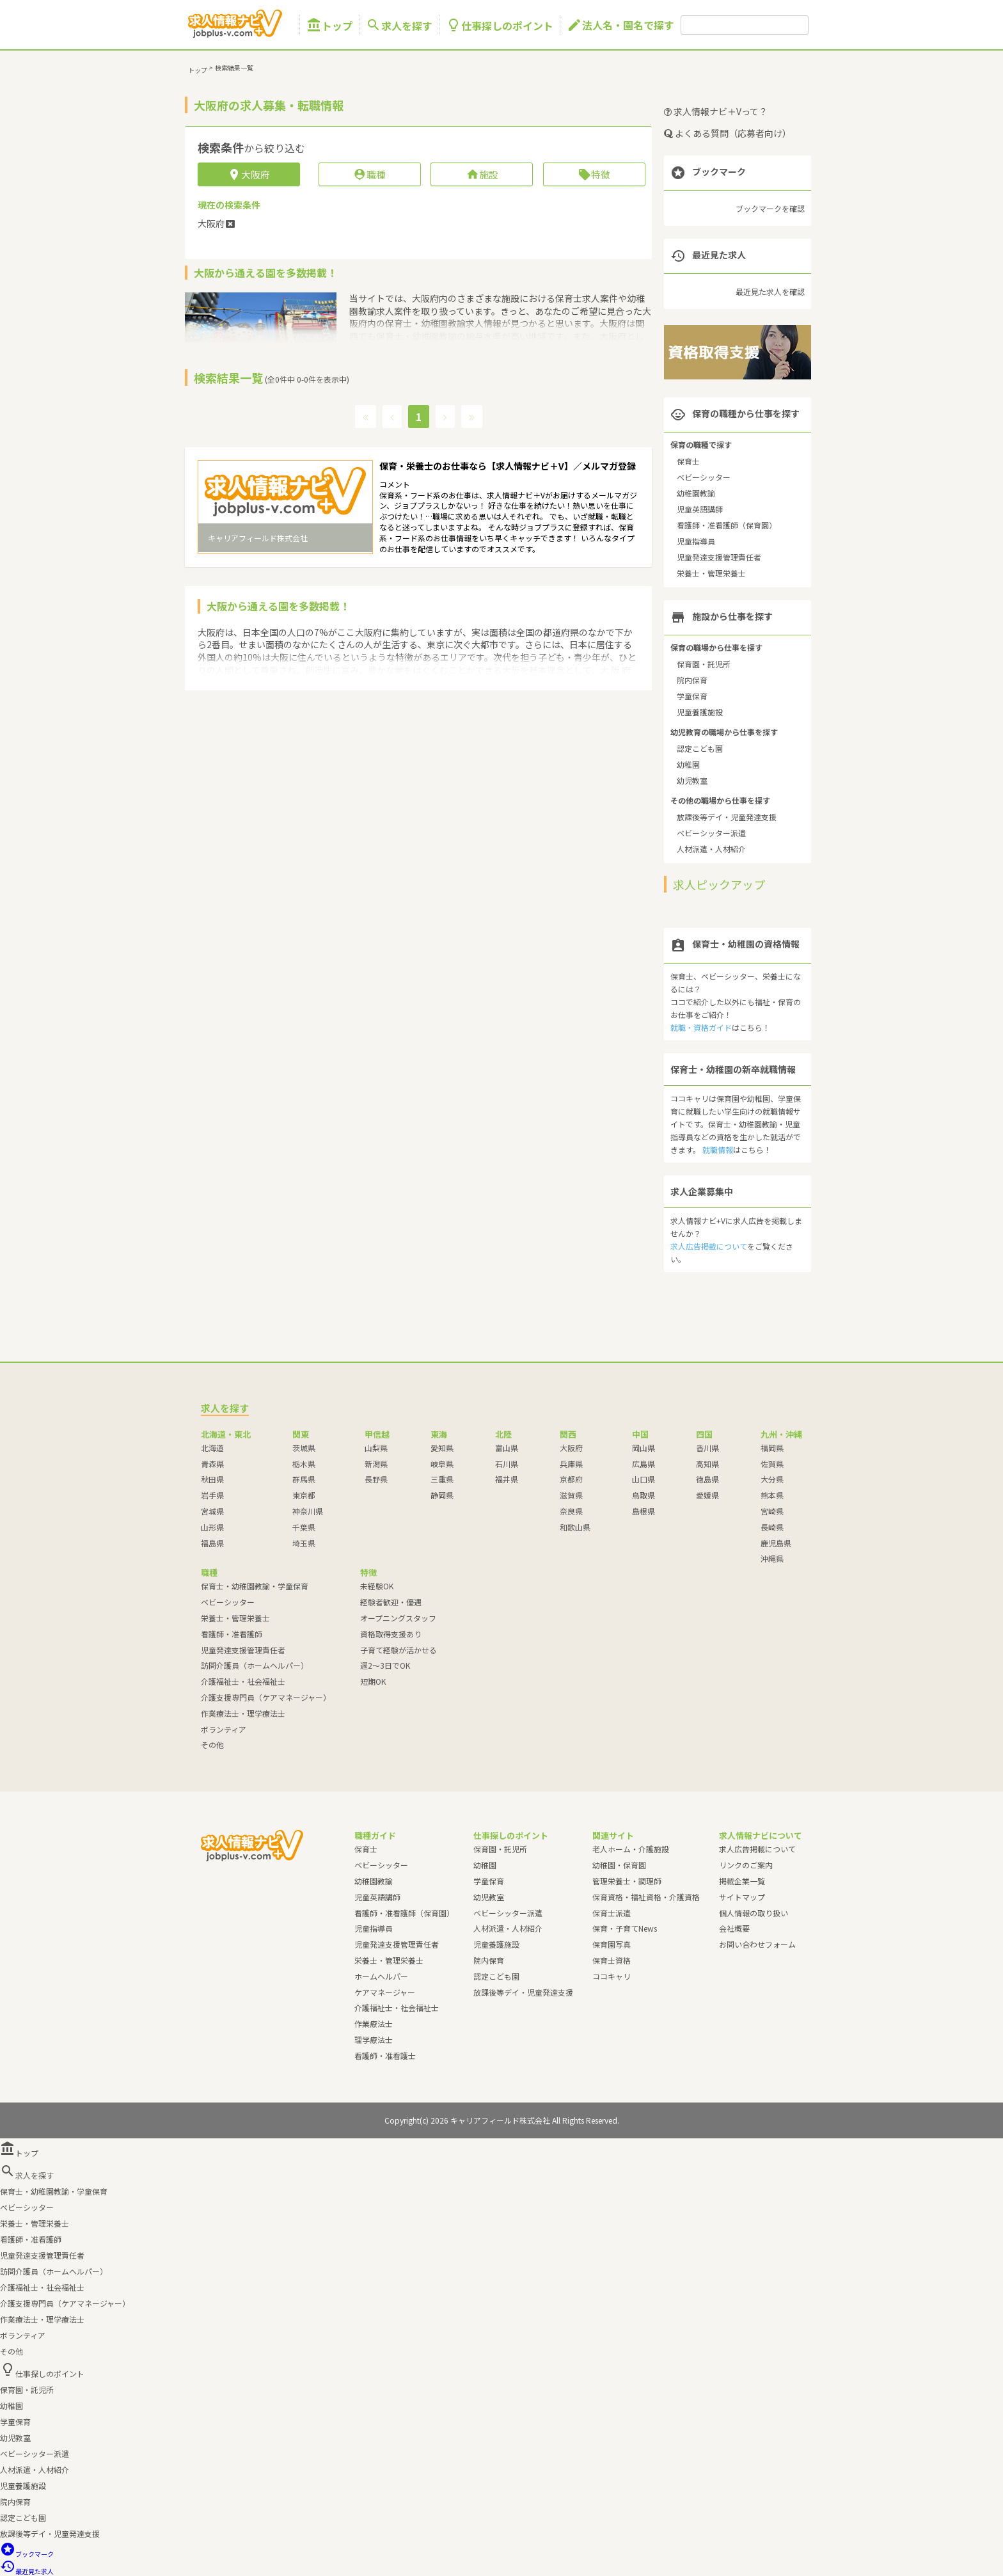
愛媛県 (707, 1495)
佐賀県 (772, 1463)
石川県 (506, 1463)
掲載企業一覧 (742, 1880)
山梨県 (376, 1447)
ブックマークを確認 (770, 208)
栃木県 (303, 1463)
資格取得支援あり (391, 1633)
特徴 (594, 174)
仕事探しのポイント (499, 25)
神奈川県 (307, 1511)
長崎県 (772, 1527)
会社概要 (734, 1928)
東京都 (303, 1495)
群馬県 (303, 1479)
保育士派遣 (611, 1912)
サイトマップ (742, 1896)
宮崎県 (772, 1511)
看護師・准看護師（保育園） (727, 525)
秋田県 (212, 1479)
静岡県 (442, 1495)
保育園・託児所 (704, 663)
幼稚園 (688, 764)
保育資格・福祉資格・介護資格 (646, 1896)
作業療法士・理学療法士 (243, 1713)
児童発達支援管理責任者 (719, 557)
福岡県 (772, 1447)
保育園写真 (611, 1944)
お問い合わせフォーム (757, 1944)
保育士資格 (611, 1960)
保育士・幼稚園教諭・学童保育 (254, 1585)
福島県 (212, 1543)
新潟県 (376, 1463)
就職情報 (717, 1149)
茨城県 (303, 1447)
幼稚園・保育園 (619, 1864)
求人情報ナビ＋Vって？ (716, 111)
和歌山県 (575, 1527)
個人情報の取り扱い (753, 1912)
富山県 (506, 1447)
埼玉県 (303, 1543)
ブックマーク (27, 2554)
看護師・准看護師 (231, 1633)
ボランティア (223, 1729)
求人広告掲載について (708, 1246)
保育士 (688, 461)
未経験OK (376, 1585)
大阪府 (571, 1447)
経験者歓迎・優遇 (391, 1601)
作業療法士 (373, 2023)
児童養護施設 (700, 711)
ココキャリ (611, 1976)
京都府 (571, 1479)
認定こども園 (700, 748)
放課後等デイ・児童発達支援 (727, 816)
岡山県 (643, 1447)
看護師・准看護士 (385, 2055)
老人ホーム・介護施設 (630, 1848)
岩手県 (212, 1495)
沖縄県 (772, 1558)
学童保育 (692, 695)
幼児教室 (692, 780)
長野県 (376, 1479)
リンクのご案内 (746, 1864)
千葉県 (303, 1527)
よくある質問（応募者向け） (727, 133)
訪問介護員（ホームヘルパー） (254, 1665)
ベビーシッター (704, 477)
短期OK (373, 1681)
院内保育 (692, 679)
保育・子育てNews (624, 1928)
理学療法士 (373, 2039)
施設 (482, 174)
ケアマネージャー (384, 1992)
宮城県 (212, 1511)
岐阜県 (442, 1463)
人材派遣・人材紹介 (711, 848)
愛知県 (442, 1447)
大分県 (772, 1479)
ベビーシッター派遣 (711, 832)
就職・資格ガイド (701, 1027)
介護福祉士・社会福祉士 (243, 1681)
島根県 (643, 1511)
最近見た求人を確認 (770, 291)
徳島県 (707, 1479)
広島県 (643, 1463)
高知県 (707, 1463)
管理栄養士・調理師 (626, 1880)
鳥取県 (643, 1495)
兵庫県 (571, 1463)
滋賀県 (571, 1495)
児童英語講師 (700, 509)
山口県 (643, 1479)
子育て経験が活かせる (398, 1649)
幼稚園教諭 (696, 493)
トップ (329, 25)
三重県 (442, 1479)
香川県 (707, 1447)
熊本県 (772, 1495)
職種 (369, 174)
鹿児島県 (776, 1543)
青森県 (212, 1463)
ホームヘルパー (381, 1976)
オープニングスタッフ (398, 1617)
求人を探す (399, 25)
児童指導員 (696, 541)
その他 (212, 1744)
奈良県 (571, 1511)
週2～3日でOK (385, 1665)
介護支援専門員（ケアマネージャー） (266, 1697)
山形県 (212, 1527)
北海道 (212, 1447)
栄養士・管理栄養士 (711, 573)
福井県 (506, 1479)
